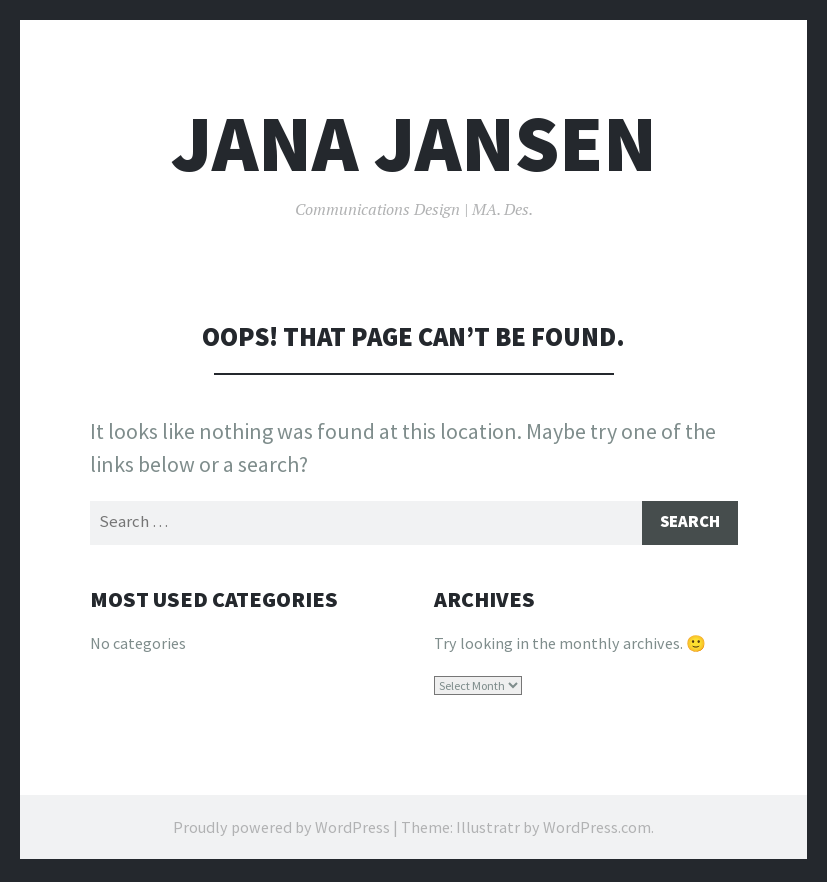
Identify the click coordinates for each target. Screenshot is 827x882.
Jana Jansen (414, 143)
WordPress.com (597, 829)
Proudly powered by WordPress (281, 829)
